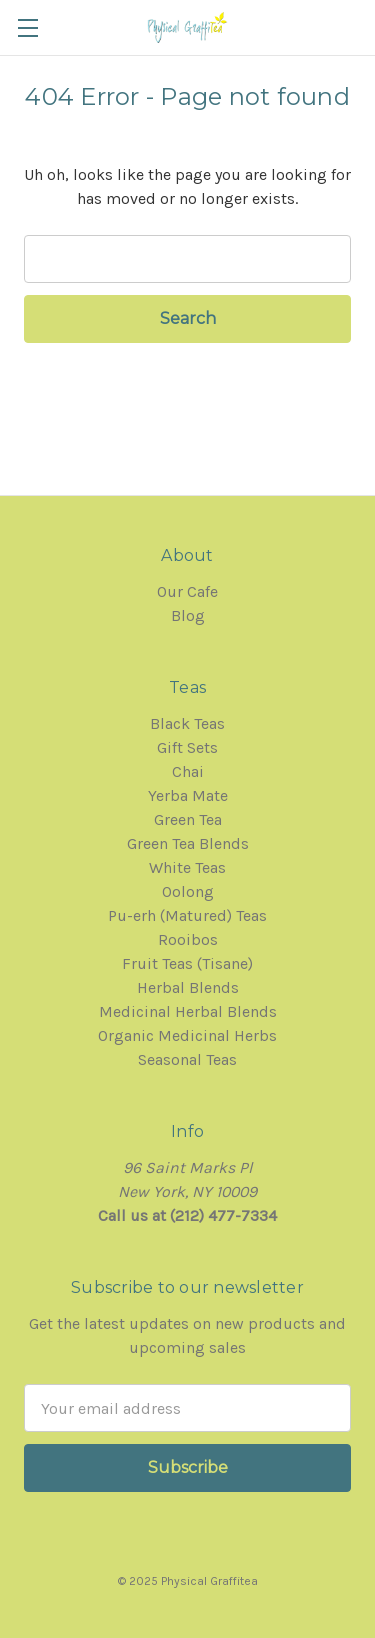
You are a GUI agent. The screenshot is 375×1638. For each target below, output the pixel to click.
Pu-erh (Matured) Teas (187, 915)
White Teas (187, 867)
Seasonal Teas (187, 1059)
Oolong (188, 891)
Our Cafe (187, 591)
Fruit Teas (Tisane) (187, 963)
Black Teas (187, 723)
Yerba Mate (188, 795)
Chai (188, 771)
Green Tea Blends (188, 843)
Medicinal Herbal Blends (188, 1011)
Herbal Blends (188, 987)
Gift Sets (187, 747)
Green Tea (188, 819)
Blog (188, 615)
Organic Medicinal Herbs (187, 1035)
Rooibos (188, 939)
